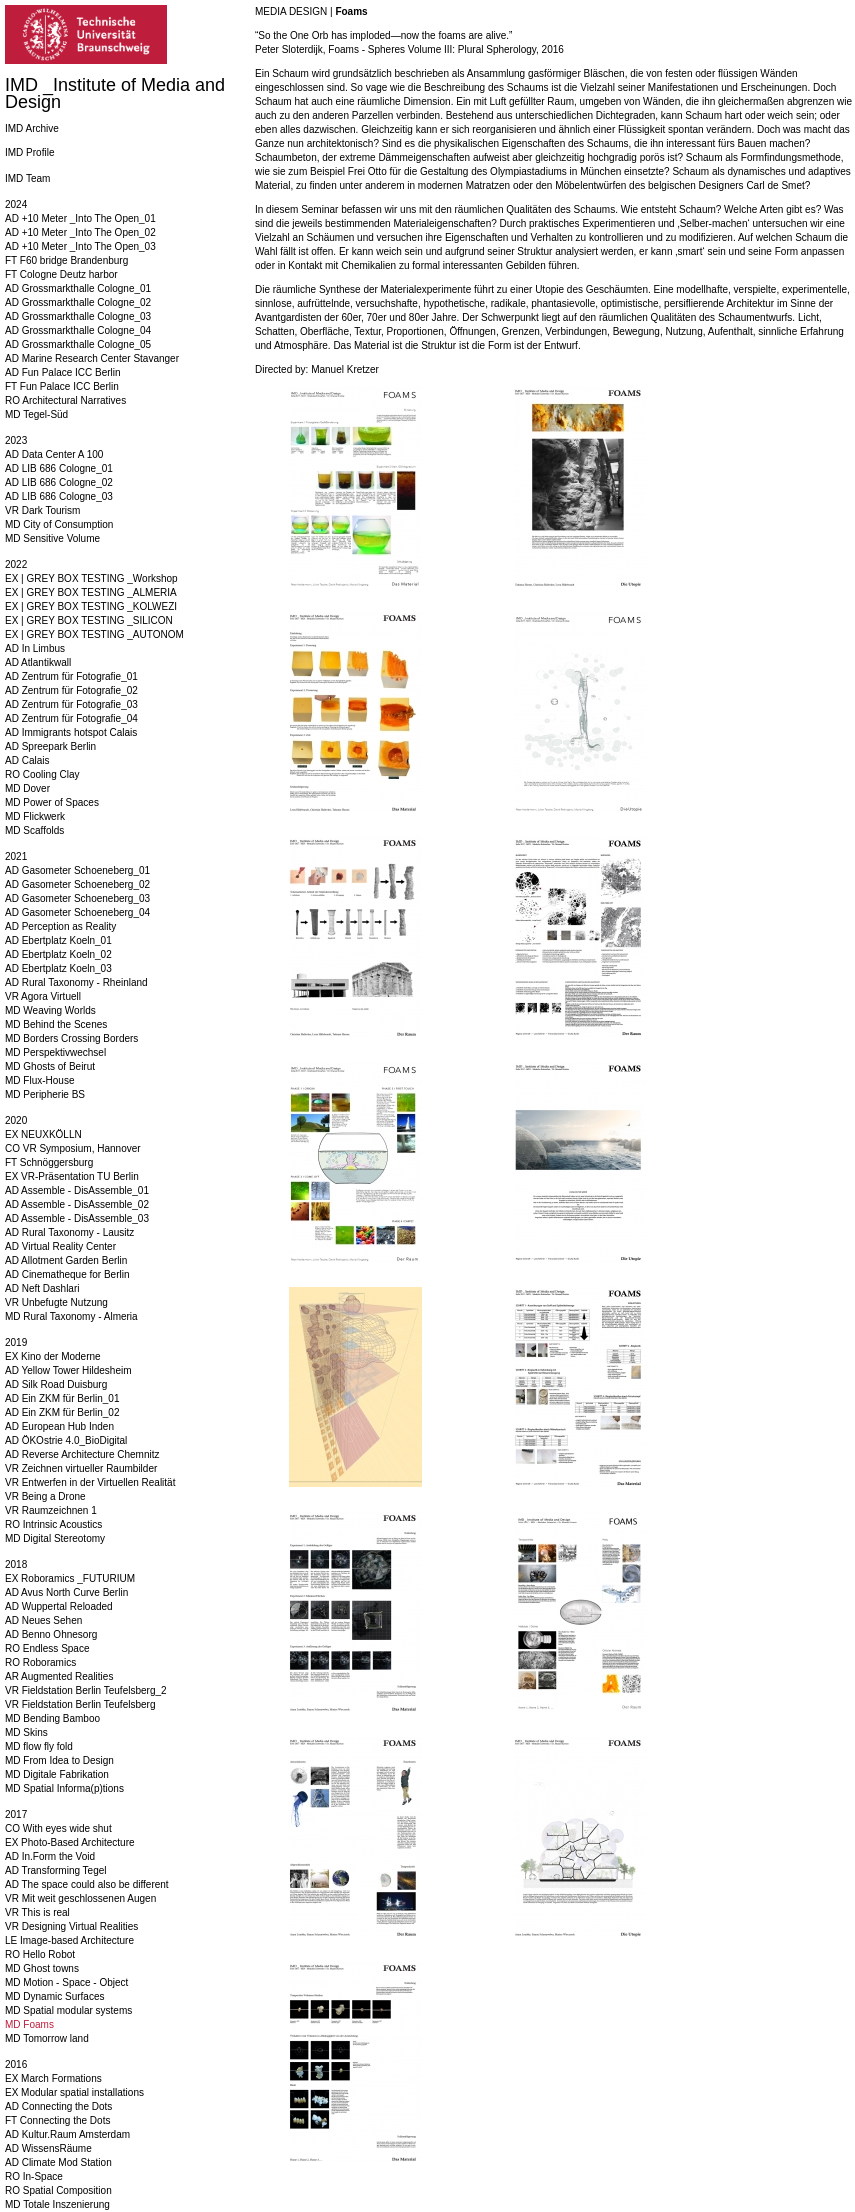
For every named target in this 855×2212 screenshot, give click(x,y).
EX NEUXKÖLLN (43, 1134)
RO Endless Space (47, 1648)
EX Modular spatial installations (74, 2092)
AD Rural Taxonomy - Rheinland (76, 982)
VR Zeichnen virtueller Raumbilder (81, 1468)
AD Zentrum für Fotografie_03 (71, 704)
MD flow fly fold (39, 1746)
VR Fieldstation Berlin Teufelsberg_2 (86, 1690)
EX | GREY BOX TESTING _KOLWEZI (91, 606)
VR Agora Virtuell (43, 996)
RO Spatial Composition (58, 2190)
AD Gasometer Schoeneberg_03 (77, 898)
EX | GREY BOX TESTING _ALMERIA (91, 592)
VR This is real (37, 1912)
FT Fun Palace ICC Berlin (62, 386)
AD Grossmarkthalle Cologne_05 (78, 344)
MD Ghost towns (42, 1968)
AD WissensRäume (48, 2148)
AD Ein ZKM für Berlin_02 (62, 1412)
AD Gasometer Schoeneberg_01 (77, 870)
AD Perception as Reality (60, 926)
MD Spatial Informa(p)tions (64, 1788)
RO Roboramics (40, 1662)
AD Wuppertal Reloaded (59, 1606)
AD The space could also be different (87, 1884)
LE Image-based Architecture (69, 1940)
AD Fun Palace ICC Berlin (63, 372)
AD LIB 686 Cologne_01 (59, 468)
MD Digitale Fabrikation (57, 1774)
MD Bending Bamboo (52, 1718)
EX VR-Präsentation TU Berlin (72, 1176)
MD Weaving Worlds (50, 1010)
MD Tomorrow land (47, 2038)
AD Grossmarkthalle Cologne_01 (78, 288)
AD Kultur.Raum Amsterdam (67, 2134)
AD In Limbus (35, 648)
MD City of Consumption (59, 524)
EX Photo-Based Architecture (70, 1842)
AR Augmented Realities (59, 1676)
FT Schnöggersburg (49, 1162)
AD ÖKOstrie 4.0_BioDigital (66, 1440)
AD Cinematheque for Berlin (67, 1274)
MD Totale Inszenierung (57, 2204)
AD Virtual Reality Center (60, 1246)
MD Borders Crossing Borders (71, 1038)
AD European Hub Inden (59, 1426)
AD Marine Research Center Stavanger (92, 358)
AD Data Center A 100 (54, 454)
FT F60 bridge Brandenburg (66, 260)
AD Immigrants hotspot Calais (71, 732)
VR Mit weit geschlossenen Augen (80, 1898)
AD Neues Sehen (43, 1620)
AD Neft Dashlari (42, 1288)
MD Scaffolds (34, 830)
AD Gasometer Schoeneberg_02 (77, 884)
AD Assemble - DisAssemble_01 (77, 1190)
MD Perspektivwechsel (55, 1052)
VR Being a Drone (45, 1496)
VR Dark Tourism (42, 510)
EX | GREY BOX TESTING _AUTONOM (94, 634)
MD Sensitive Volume (52, 538)
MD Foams (29, 2024)
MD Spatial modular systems (68, 2010)
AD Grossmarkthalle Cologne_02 (78, 302)
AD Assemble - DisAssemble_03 (77, 1218)
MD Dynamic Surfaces (54, 1996)
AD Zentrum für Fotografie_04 (71, 718)
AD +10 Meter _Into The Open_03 (80, 246)
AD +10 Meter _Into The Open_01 (80, 218)
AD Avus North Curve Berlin (66, 1592)
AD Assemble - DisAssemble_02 (77, 1204)
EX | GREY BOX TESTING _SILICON (89, 620)
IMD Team (27, 178)
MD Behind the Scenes (56, 1024)
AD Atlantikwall (38, 662)
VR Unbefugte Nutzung (56, 1302)
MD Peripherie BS (45, 1094)
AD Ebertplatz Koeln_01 (58, 940)
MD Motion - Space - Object (66, 1982)
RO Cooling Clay (42, 774)
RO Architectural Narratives (65, 400)
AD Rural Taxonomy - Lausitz (69, 1232)
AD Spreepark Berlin (50, 746)
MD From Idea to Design (59, 1760)
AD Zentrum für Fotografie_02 (71, 690)
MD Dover (27, 788)
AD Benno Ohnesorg (51, 1634)
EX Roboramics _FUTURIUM (70, 1578)
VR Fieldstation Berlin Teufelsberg (80, 1704)
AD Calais (27, 760)
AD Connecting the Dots (58, 2106)
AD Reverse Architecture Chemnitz (82, 1454)
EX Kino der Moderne (53, 1356)
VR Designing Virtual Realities (71, 1926)
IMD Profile (29, 152)
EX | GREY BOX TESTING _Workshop (91, 578)
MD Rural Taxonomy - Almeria (71, 1316)
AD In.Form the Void (50, 1856)
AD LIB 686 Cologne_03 (59, 496)
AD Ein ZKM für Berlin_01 (62, 1398)
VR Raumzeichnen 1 (51, 1510)
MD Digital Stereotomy (55, 1538)
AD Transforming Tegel (56, 1870)
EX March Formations (53, 2078)
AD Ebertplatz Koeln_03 (58, 968)
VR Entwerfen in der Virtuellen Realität (90, 1482)
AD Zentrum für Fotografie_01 (71, 676)
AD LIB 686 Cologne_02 (59, 482)
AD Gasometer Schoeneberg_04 (77, 912)
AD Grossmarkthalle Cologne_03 (78, 316)
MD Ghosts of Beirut (50, 1066)
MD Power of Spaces (52, 802)
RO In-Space (34, 2176)
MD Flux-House (39, 1080)
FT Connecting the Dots (57, 2120)
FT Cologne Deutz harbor (61, 274)
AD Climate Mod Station (58, 2162)
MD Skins (26, 1732)
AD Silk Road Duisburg (56, 1384)
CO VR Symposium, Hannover (73, 1148)
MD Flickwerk (35, 816)
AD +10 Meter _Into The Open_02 (80, 232)
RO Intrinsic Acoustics (53, 1524)
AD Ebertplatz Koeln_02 (58, 954)
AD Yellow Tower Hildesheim (68, 1370)
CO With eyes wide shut (58, 1828)
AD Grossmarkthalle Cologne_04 (78, 330)
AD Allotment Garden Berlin (66, 1260)
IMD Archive (32, 128)
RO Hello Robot (40, 1954)
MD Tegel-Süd (36, 414)
